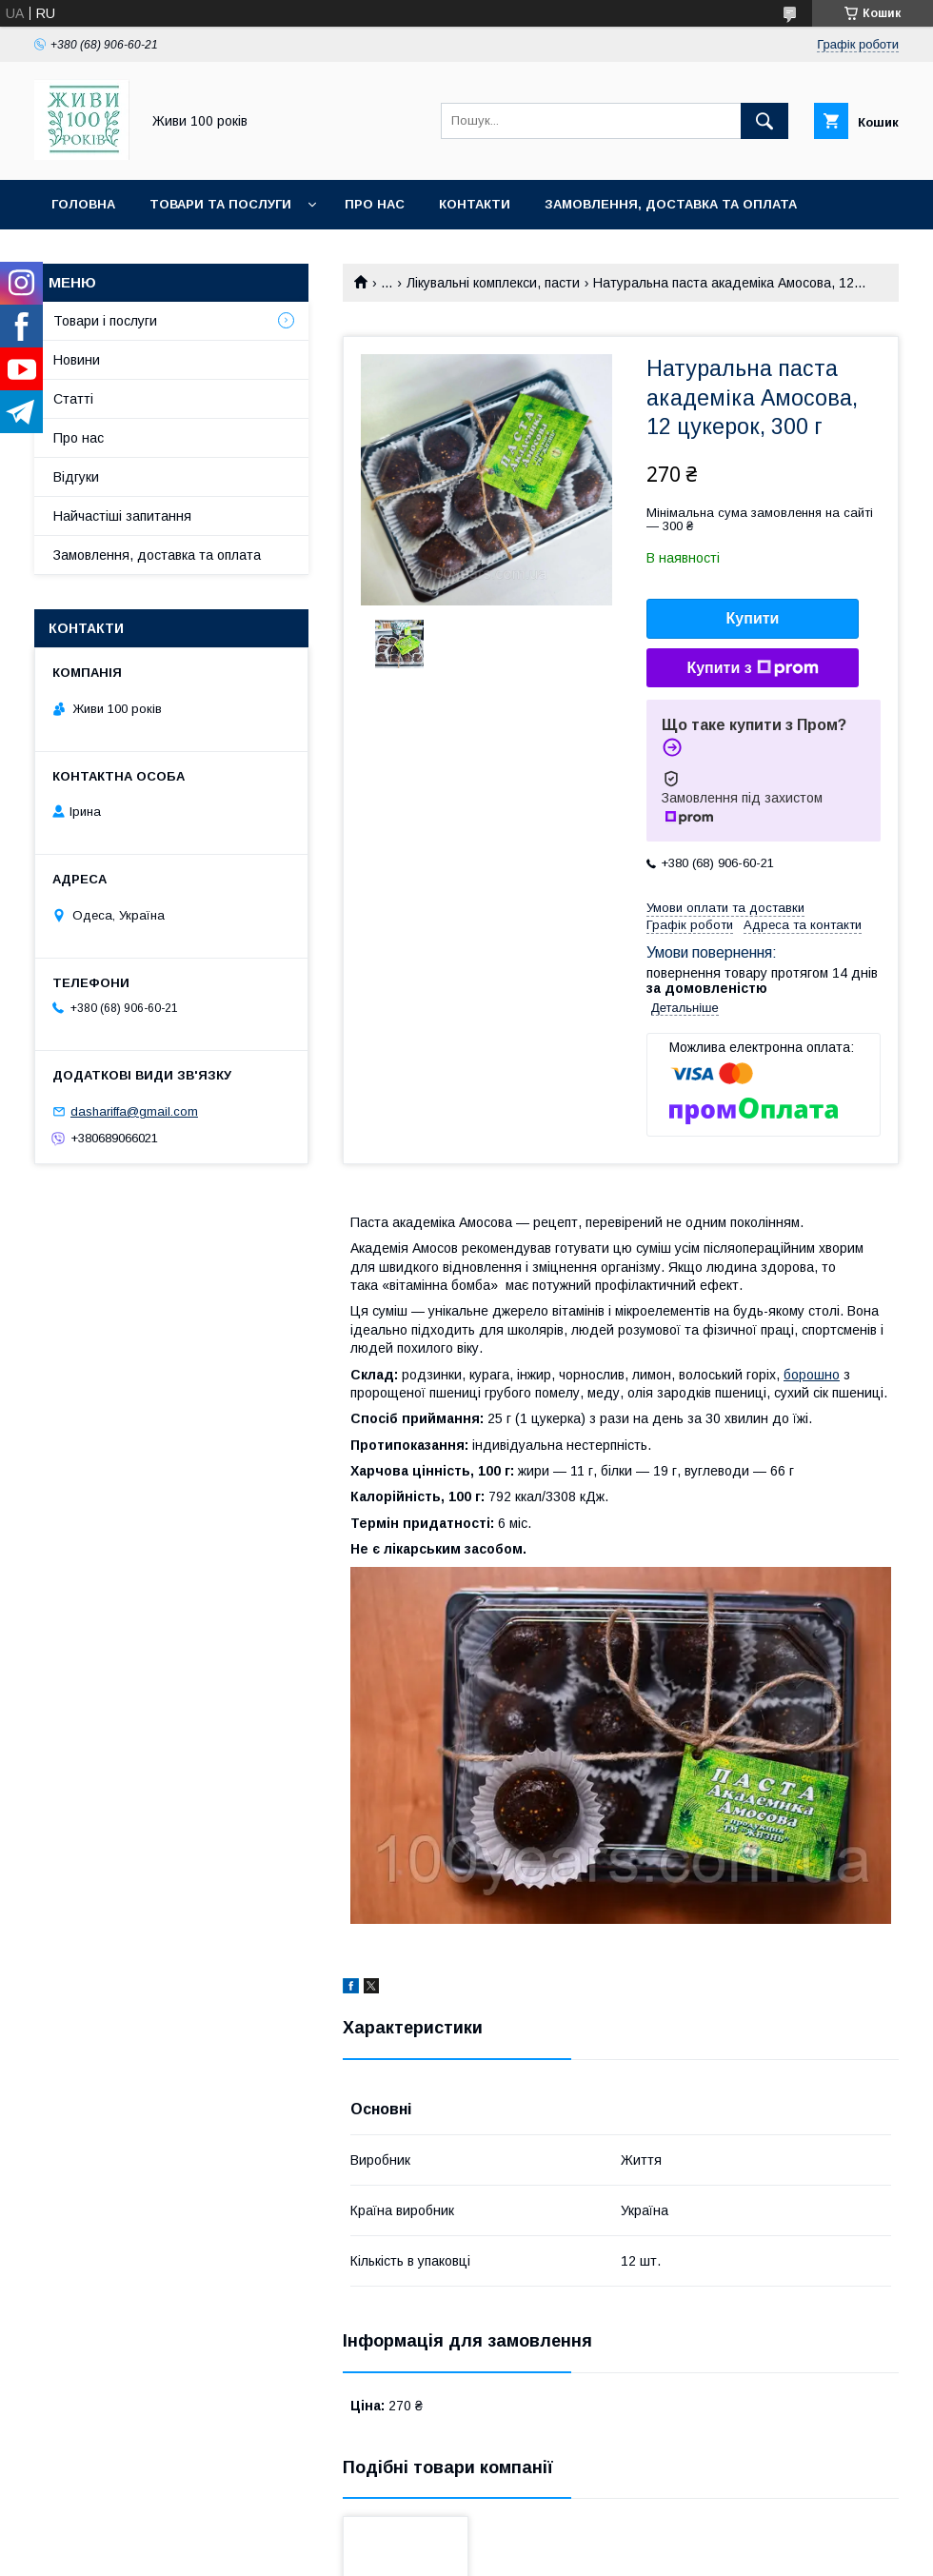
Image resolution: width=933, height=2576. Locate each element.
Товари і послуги (105, 320)
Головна (83, 204)
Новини (76, 359)
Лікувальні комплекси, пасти (493, 282)
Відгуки (76, 477)
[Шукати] (764, 121)
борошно (812, 1374)
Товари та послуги (220, 204)
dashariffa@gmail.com (134, 1111)
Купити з (752, 668)
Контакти (474, 204)
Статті (73, 398)
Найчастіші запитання (122, 516)
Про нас (375, 204)
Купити (753, 618)
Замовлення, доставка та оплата (671, 204)
